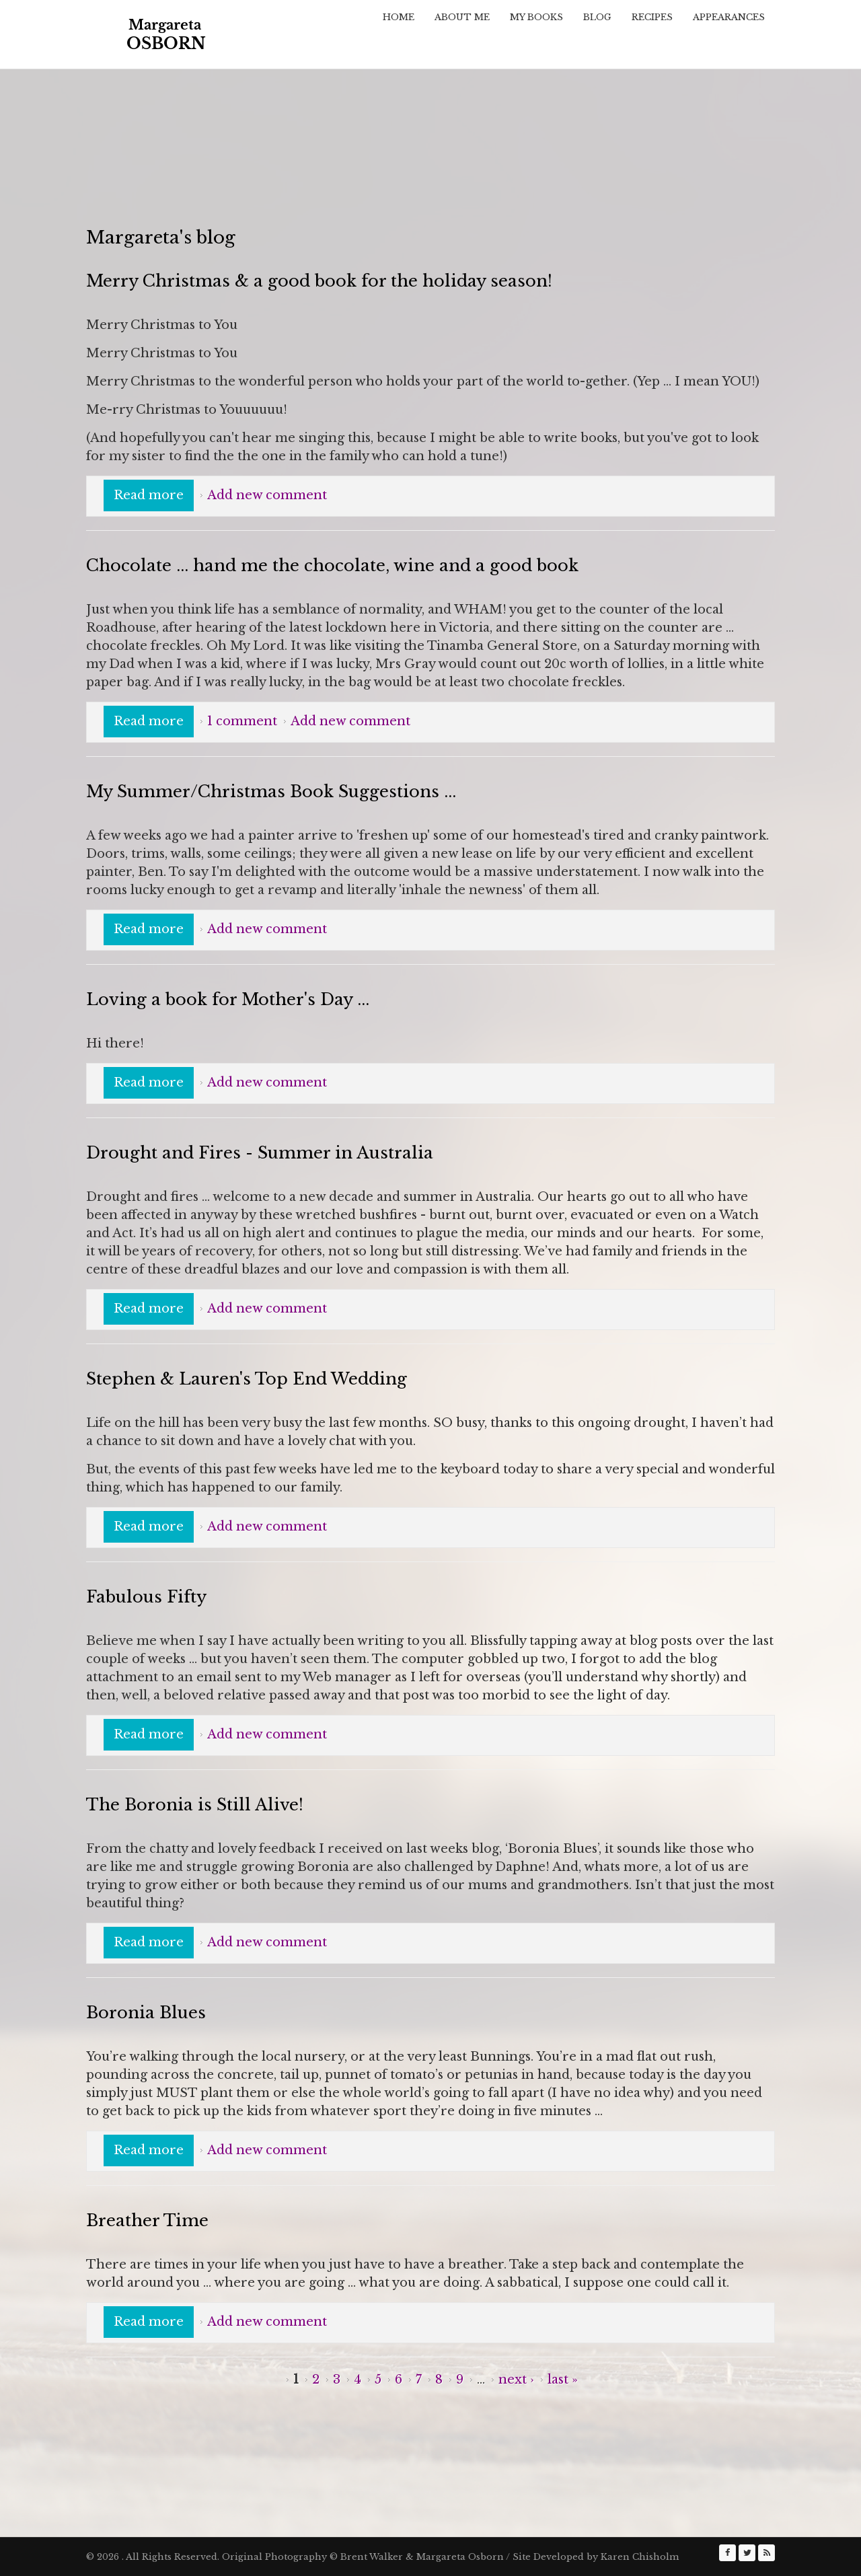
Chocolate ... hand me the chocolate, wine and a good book (332, 565)
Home (398, 17)
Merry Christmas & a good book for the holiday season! (319, 281)
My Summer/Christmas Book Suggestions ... (271, 791)
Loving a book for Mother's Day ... (227, 999)
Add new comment (267, 495)
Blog (597, 17)
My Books (536, 17)
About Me (462, 17)
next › (516, 2379)
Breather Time (147, 2220)
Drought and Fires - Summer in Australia (259, 1153)
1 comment (242, 721)
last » (563, 2379)
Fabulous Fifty (146, 1597)
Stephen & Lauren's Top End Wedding (246, 1379)
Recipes (652, 17)
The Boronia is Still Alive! (194, 1804)
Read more (154, 494)
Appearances (729, 17)
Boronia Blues (146, 2012)
